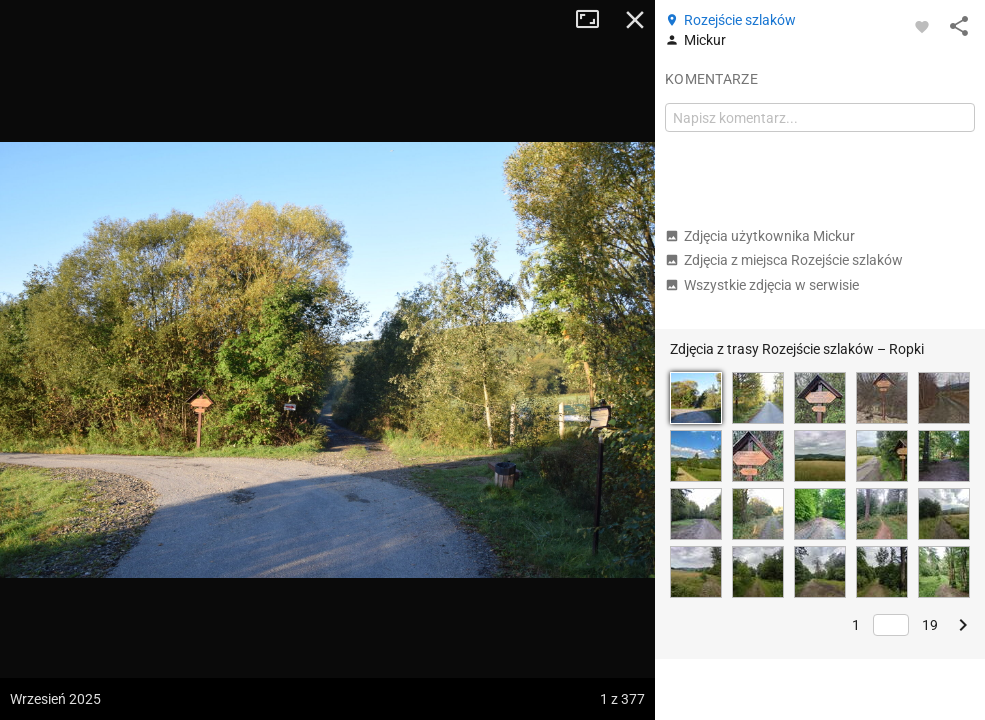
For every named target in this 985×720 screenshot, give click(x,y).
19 (930, 625)
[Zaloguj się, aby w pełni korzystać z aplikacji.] (922, 26)
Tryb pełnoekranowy (595, 20)
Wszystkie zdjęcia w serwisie (762, 285)
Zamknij (635, 20)
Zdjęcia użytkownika (760, 236)
